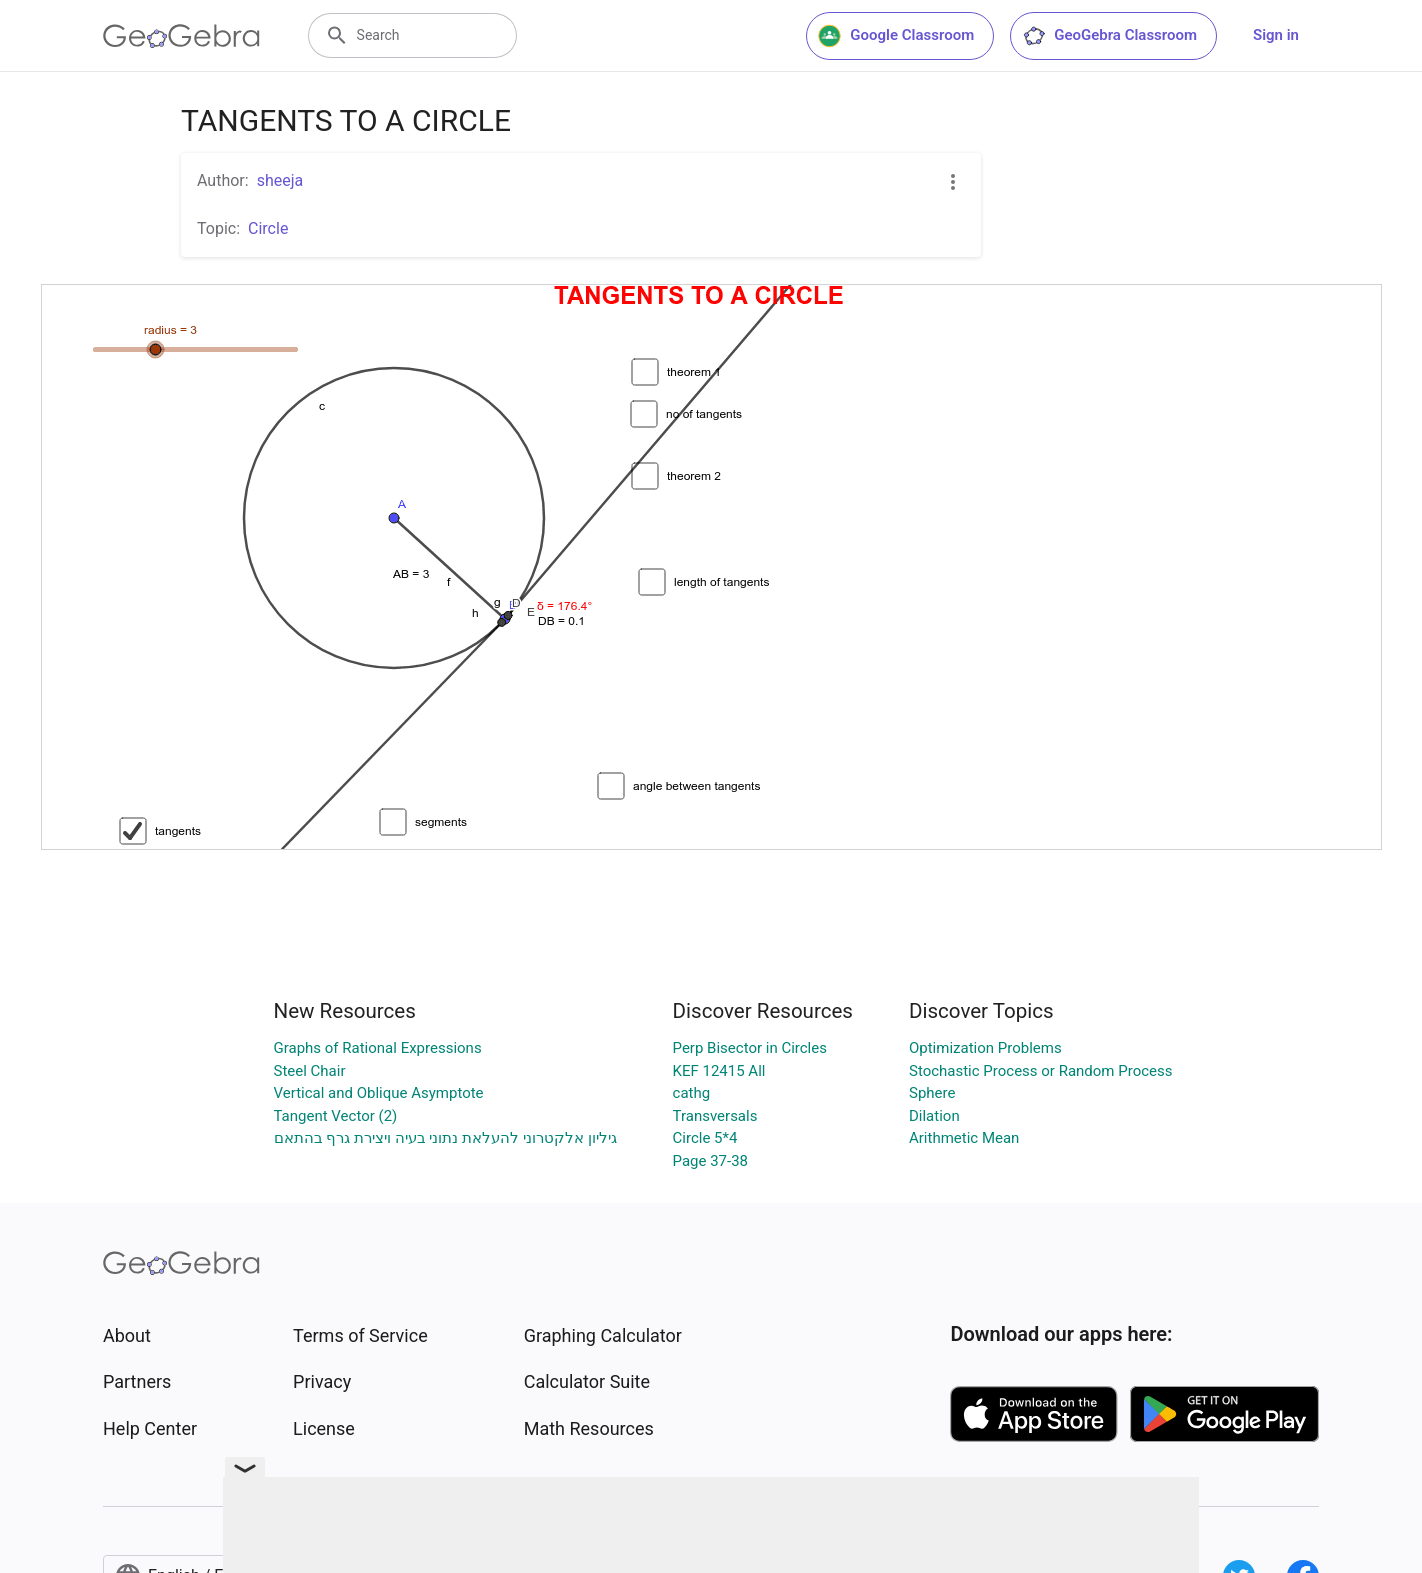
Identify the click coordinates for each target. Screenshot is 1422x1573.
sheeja (280, 180)
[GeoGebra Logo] (181, 36)
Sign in (1276, 35)
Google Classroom (896, 36)
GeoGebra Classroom (1109, 36)
